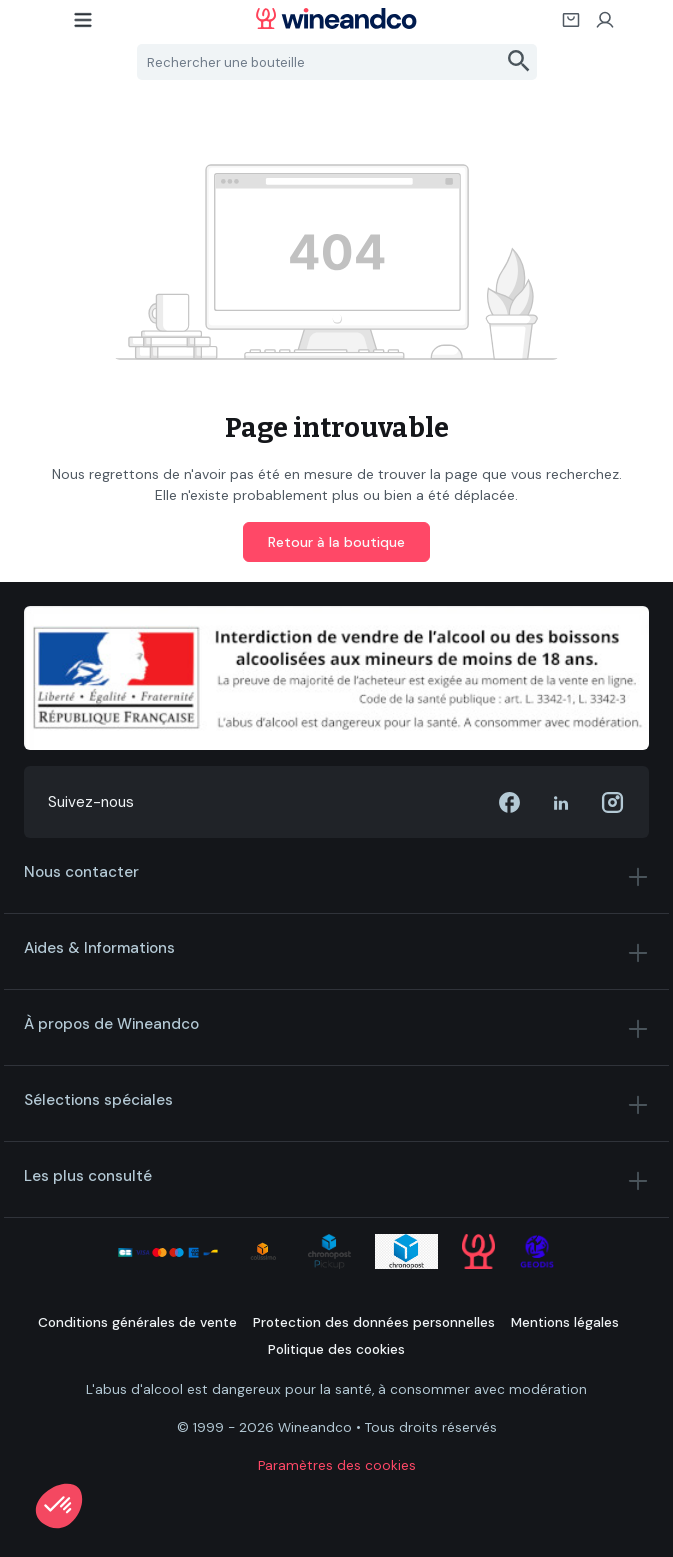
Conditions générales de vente (137, 1322)
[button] (59, 1506)
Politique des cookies (336, 1349)
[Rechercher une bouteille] (320, 62)
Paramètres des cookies (337, 1465)
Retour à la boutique (336, 542)
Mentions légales (565, 1322)
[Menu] (84, 26)
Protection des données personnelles (374, 1322)
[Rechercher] (519, 62)
